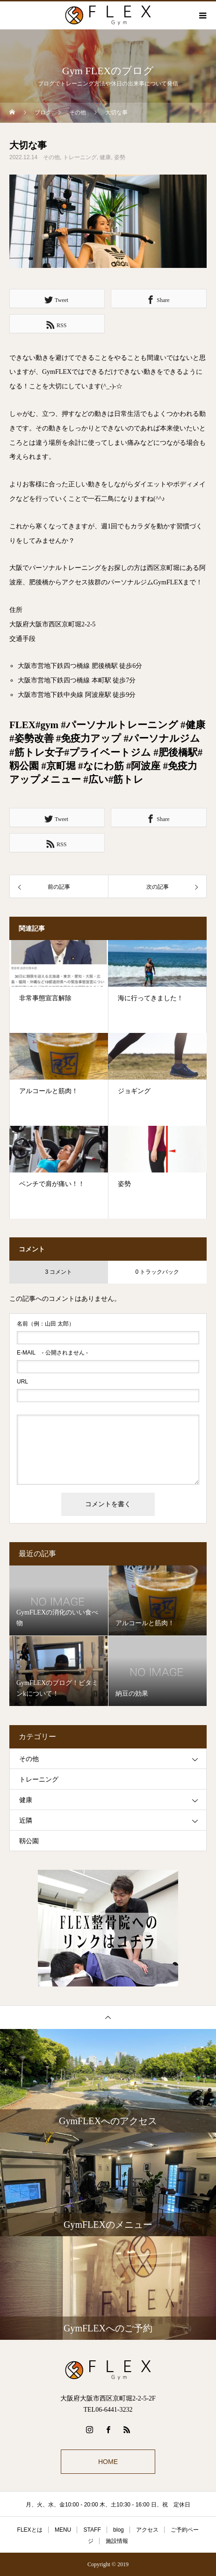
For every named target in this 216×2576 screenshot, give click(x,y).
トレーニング (80, 157)
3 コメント (58, 1272)
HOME (108, 2461)
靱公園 (29, 1841)
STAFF (92, 2530)
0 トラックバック (157, 1272)
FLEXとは (30, 2530)
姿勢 (119, 157)
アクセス (147, 2530)
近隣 (25, 1820)
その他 (51, 157)
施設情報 (117, 2541)
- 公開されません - (52, 1352)
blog (118, 2530)
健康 (105, 157)
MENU (63, 2530)
